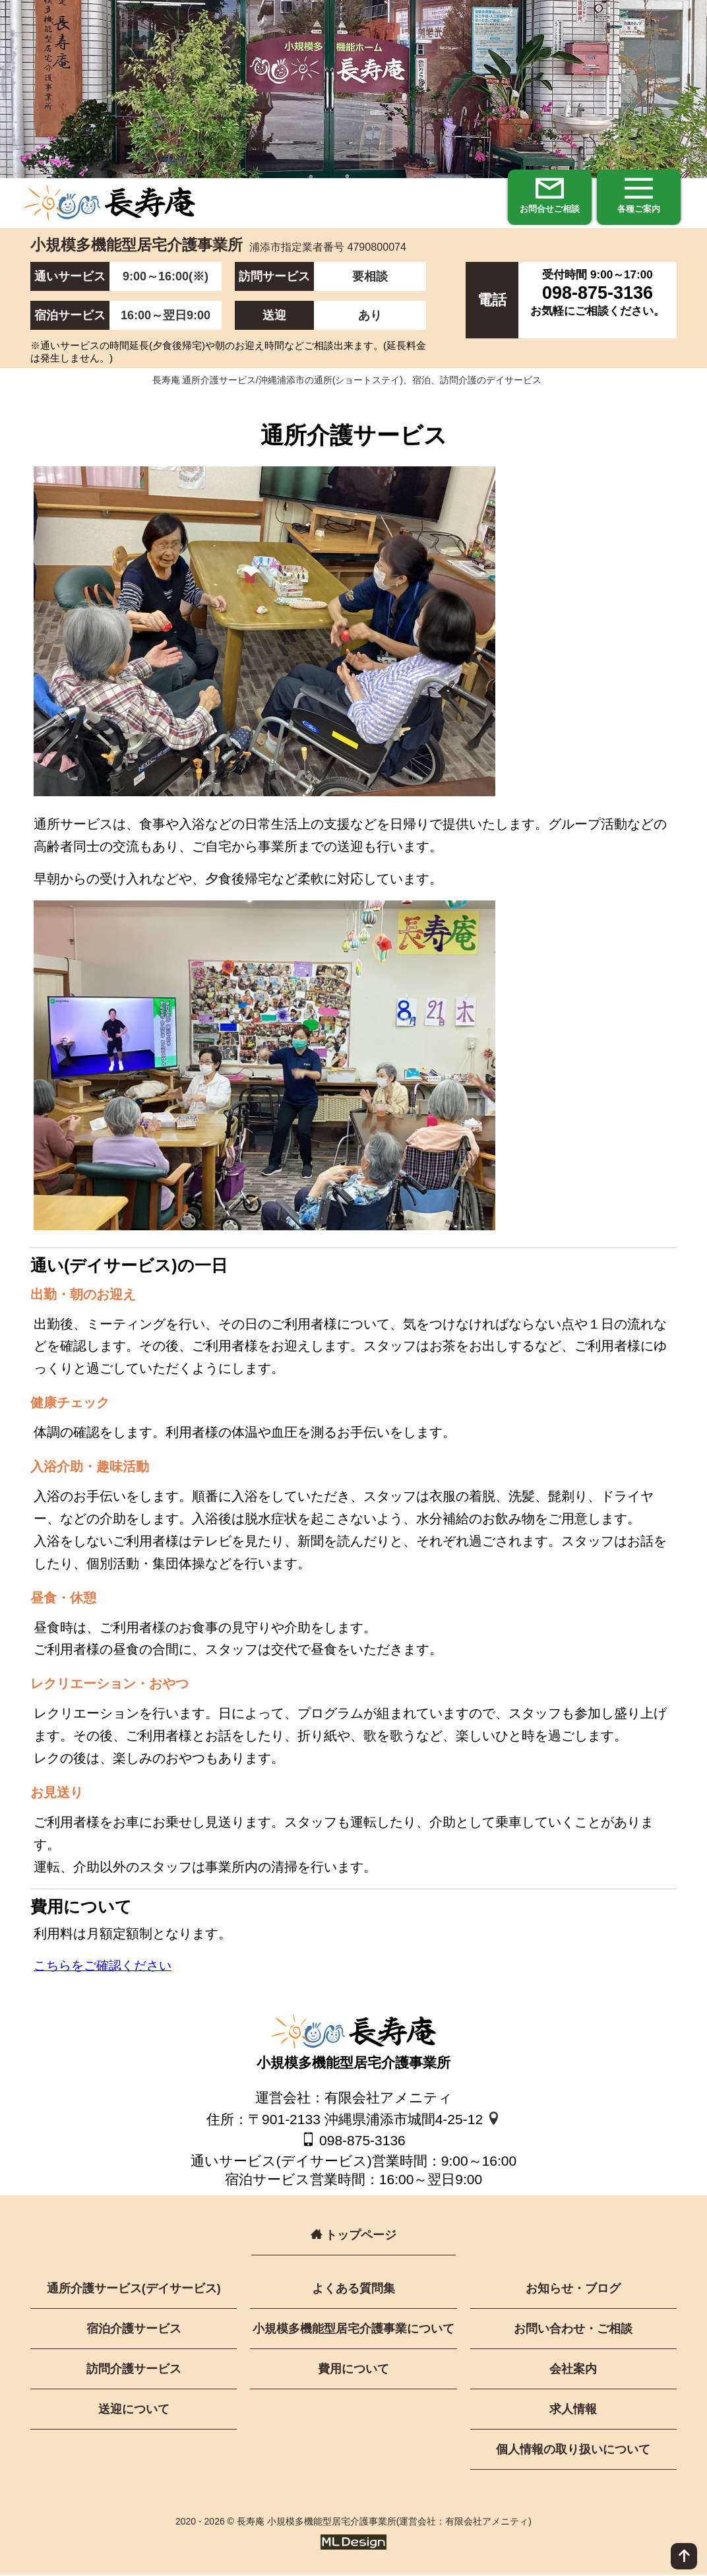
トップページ (353, 2236)
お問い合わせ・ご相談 (573, 2330)
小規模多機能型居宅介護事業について (353, 2330)
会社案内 (573, 2370)
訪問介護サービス (133, 2370)
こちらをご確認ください (106, 1967)
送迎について (133, 2410)
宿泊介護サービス (133, 2330)
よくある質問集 (353, 2289)
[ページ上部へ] (684, 2556)
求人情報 (573, 2410)
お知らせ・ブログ (573, 2289)
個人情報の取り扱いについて (573, 2450)
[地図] (494, 2120)
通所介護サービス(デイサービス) (134, 2289)
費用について (353, 2370)
